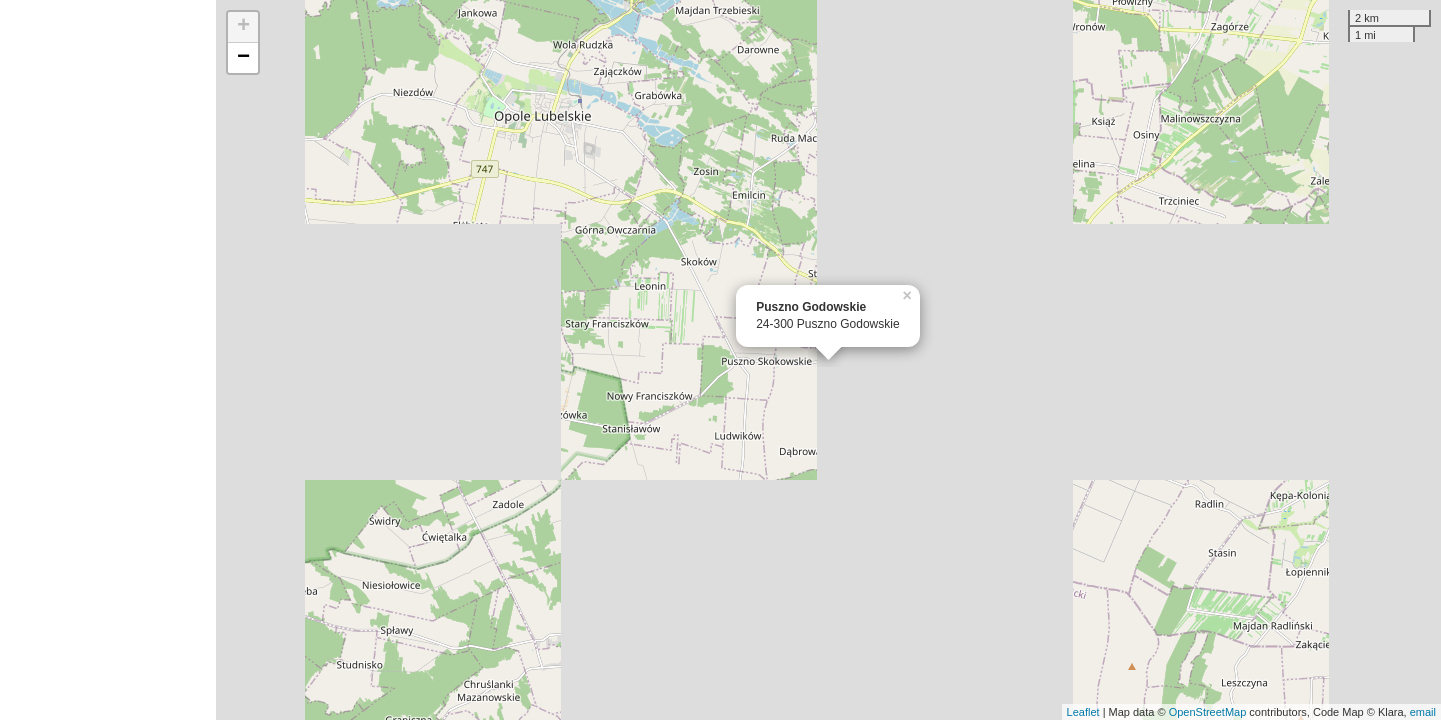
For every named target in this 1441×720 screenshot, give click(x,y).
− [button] (243, 58)
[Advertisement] (108, 360)
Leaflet (1083, 712)
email (1423, 712)
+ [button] (243, 27)
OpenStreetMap (1208, 712)
